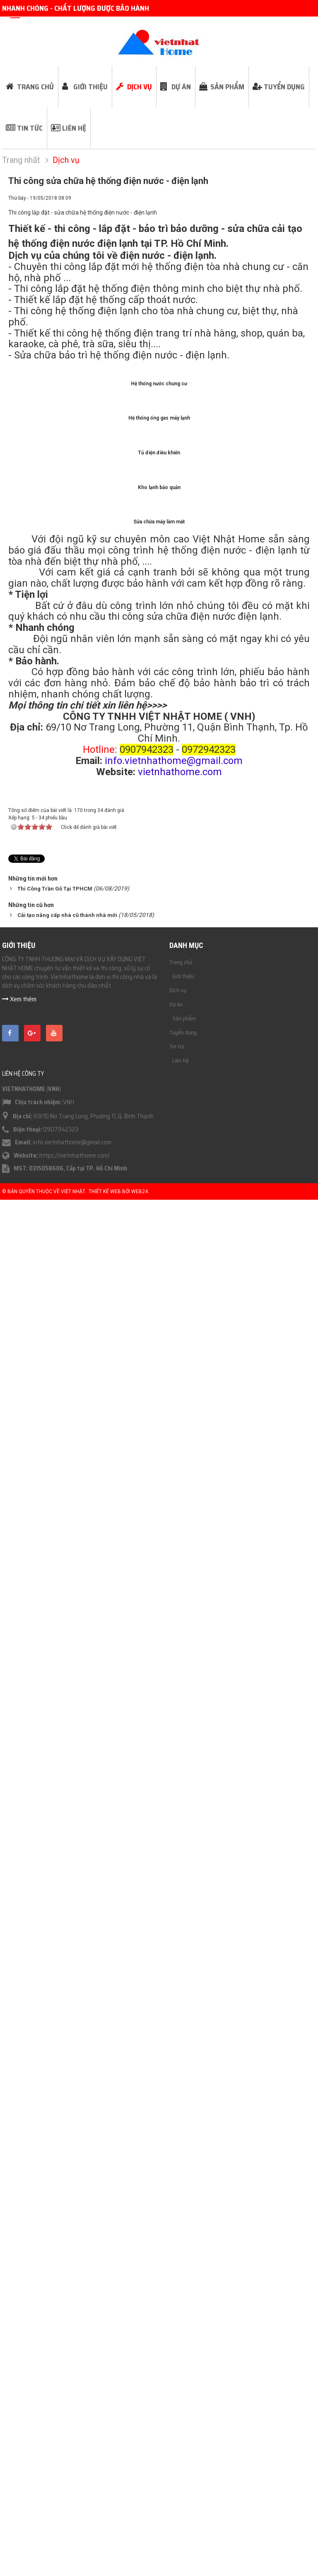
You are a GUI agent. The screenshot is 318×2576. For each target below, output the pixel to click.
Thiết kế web (105, 2570)
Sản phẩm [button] (227, 87)
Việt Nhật (73, 2570)
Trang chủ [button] (35, 87)
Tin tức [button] (30, 128)
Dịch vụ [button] (139, 87)
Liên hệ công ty (23, 2452)
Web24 (139, 2570)
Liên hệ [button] (74, 128)
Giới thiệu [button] (90, 87)
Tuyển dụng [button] (284, 87)
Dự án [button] (181, 87)
